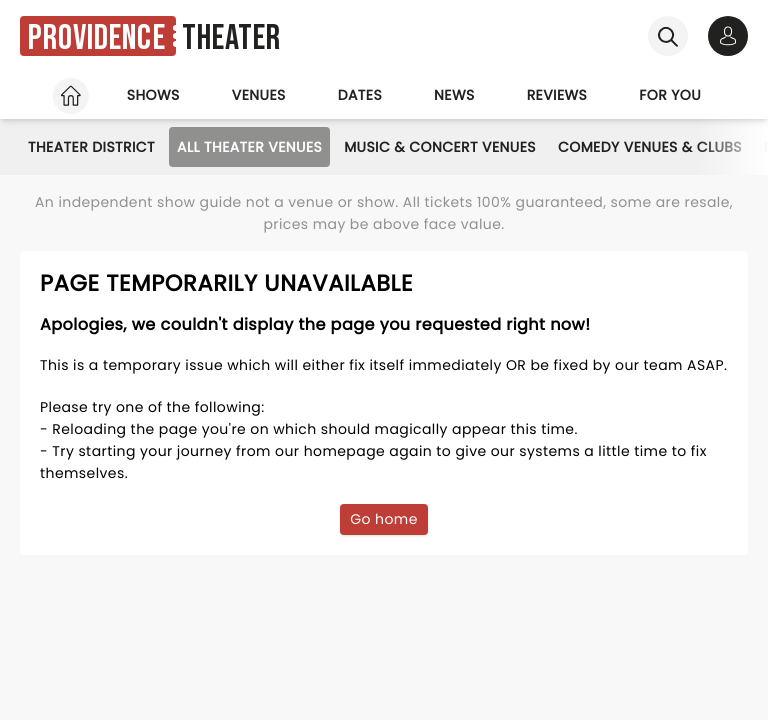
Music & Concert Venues (440, 147)
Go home (384, 519)
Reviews (557, 95)
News (454, 95)
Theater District (91, 147)
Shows (153, 95)
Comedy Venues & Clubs (650, 147)
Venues (259, 95)
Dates (360, 95)
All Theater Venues (249, 147)
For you (670, 95)
